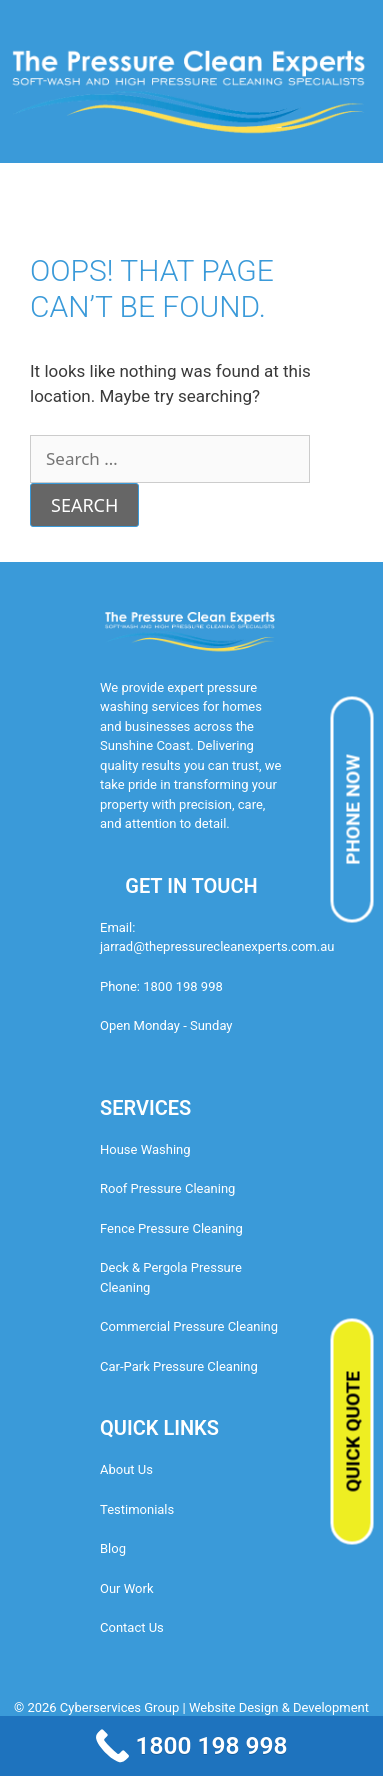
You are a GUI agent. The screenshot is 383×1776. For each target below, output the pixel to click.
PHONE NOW (353, 809)
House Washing (145, 1149)
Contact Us (132, 1627)
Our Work (127, 1588)
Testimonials (137, 1509)
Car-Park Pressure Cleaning (179, 1366)
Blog (113, 1548)
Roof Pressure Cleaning (167, 1188)
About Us (126, 1469)
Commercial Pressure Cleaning (189, 1326)
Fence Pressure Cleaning (171, 1228)
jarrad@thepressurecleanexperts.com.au (217, 946)
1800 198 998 (183, 986)
